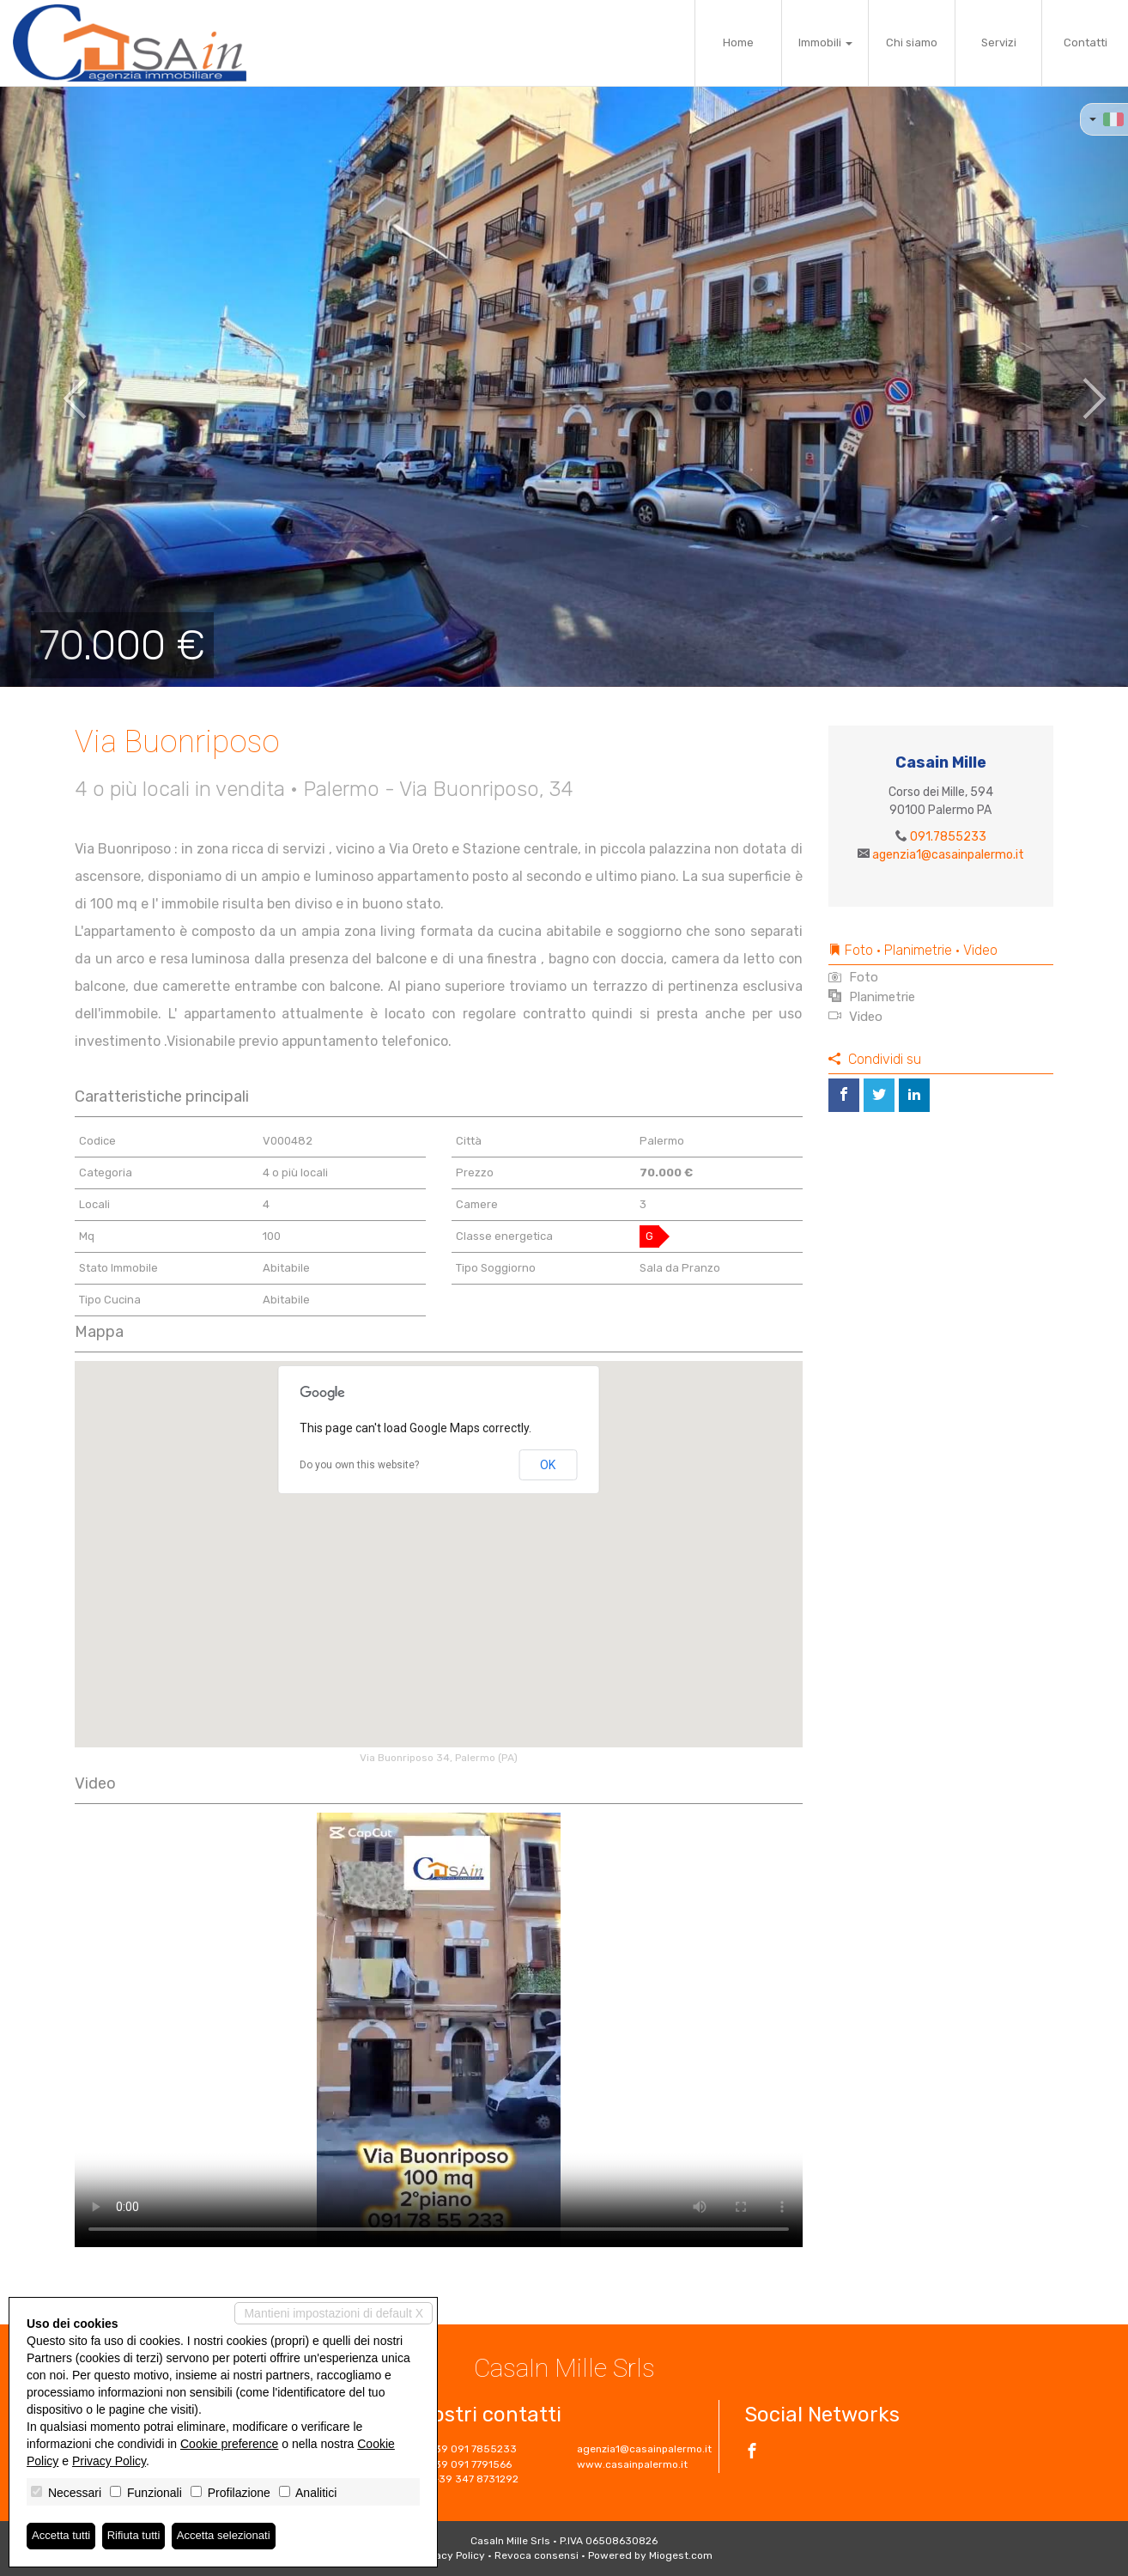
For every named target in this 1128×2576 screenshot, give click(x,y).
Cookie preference (229, 2443)
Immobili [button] (825, 42)
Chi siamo (911, 42)
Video (855, 1016)
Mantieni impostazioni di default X (333, 2312)
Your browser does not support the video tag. (439, 2030)
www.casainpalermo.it (632, 2464)
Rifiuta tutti (140, 2536)
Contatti (1085, 42)
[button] (56, 386)
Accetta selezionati (235, 2536)
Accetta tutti (63, 2536)
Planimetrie (871, 997)
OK (547, 1465)
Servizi (998, 42)
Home (738, 42)
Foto (853, 977)
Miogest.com (681, 2555)
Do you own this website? (359, 1465)
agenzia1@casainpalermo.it (948, 855)
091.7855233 (948, 836)
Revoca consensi (536, 2555)
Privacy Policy (450, 2555)
